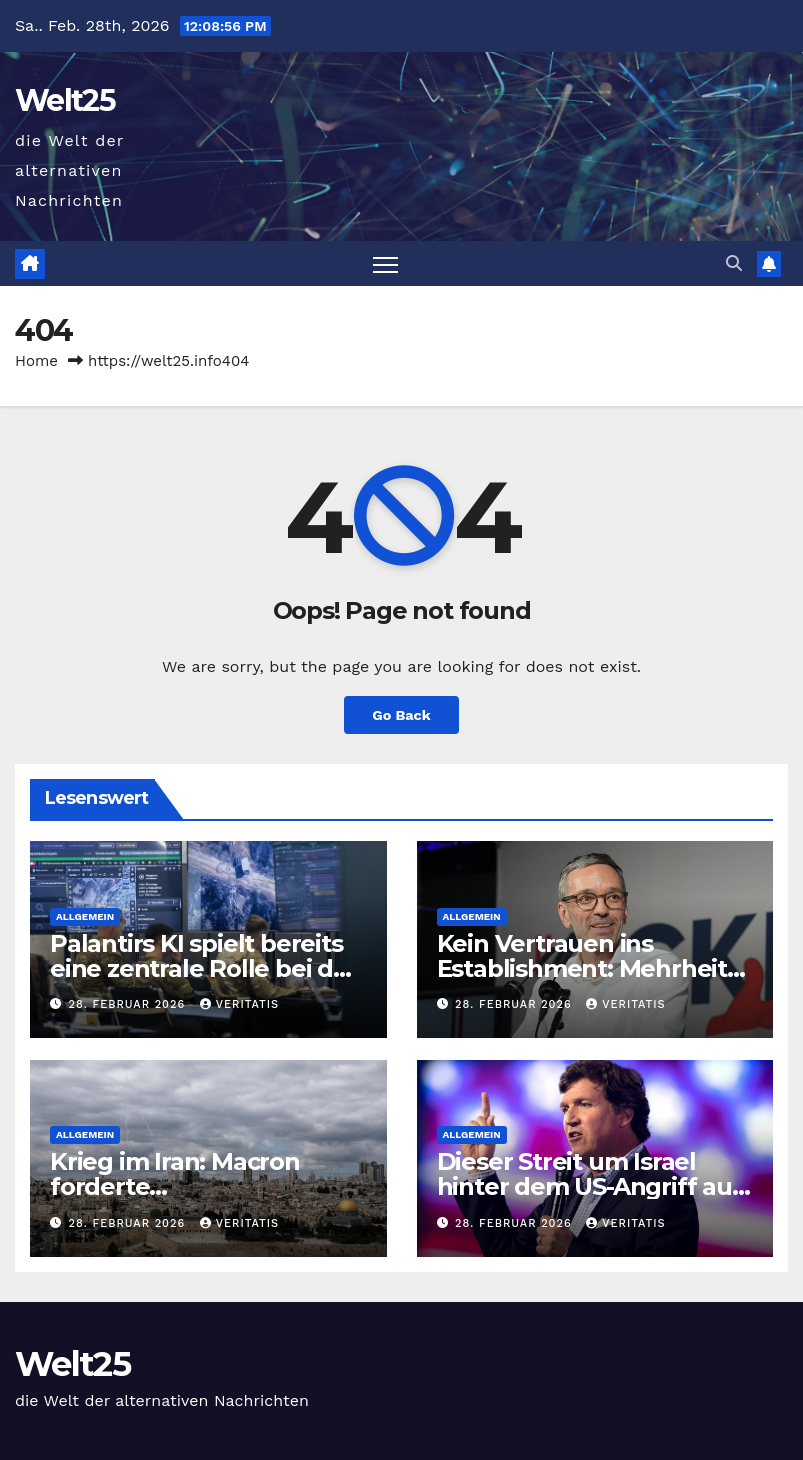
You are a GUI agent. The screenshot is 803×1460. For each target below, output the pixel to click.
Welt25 (65, 100)
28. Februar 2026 (129, 1004)
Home (36, 361)
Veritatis (239, 1004)
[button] (734, 263)
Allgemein (85, 916)
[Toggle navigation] (385, 263)
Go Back (401, 715)
